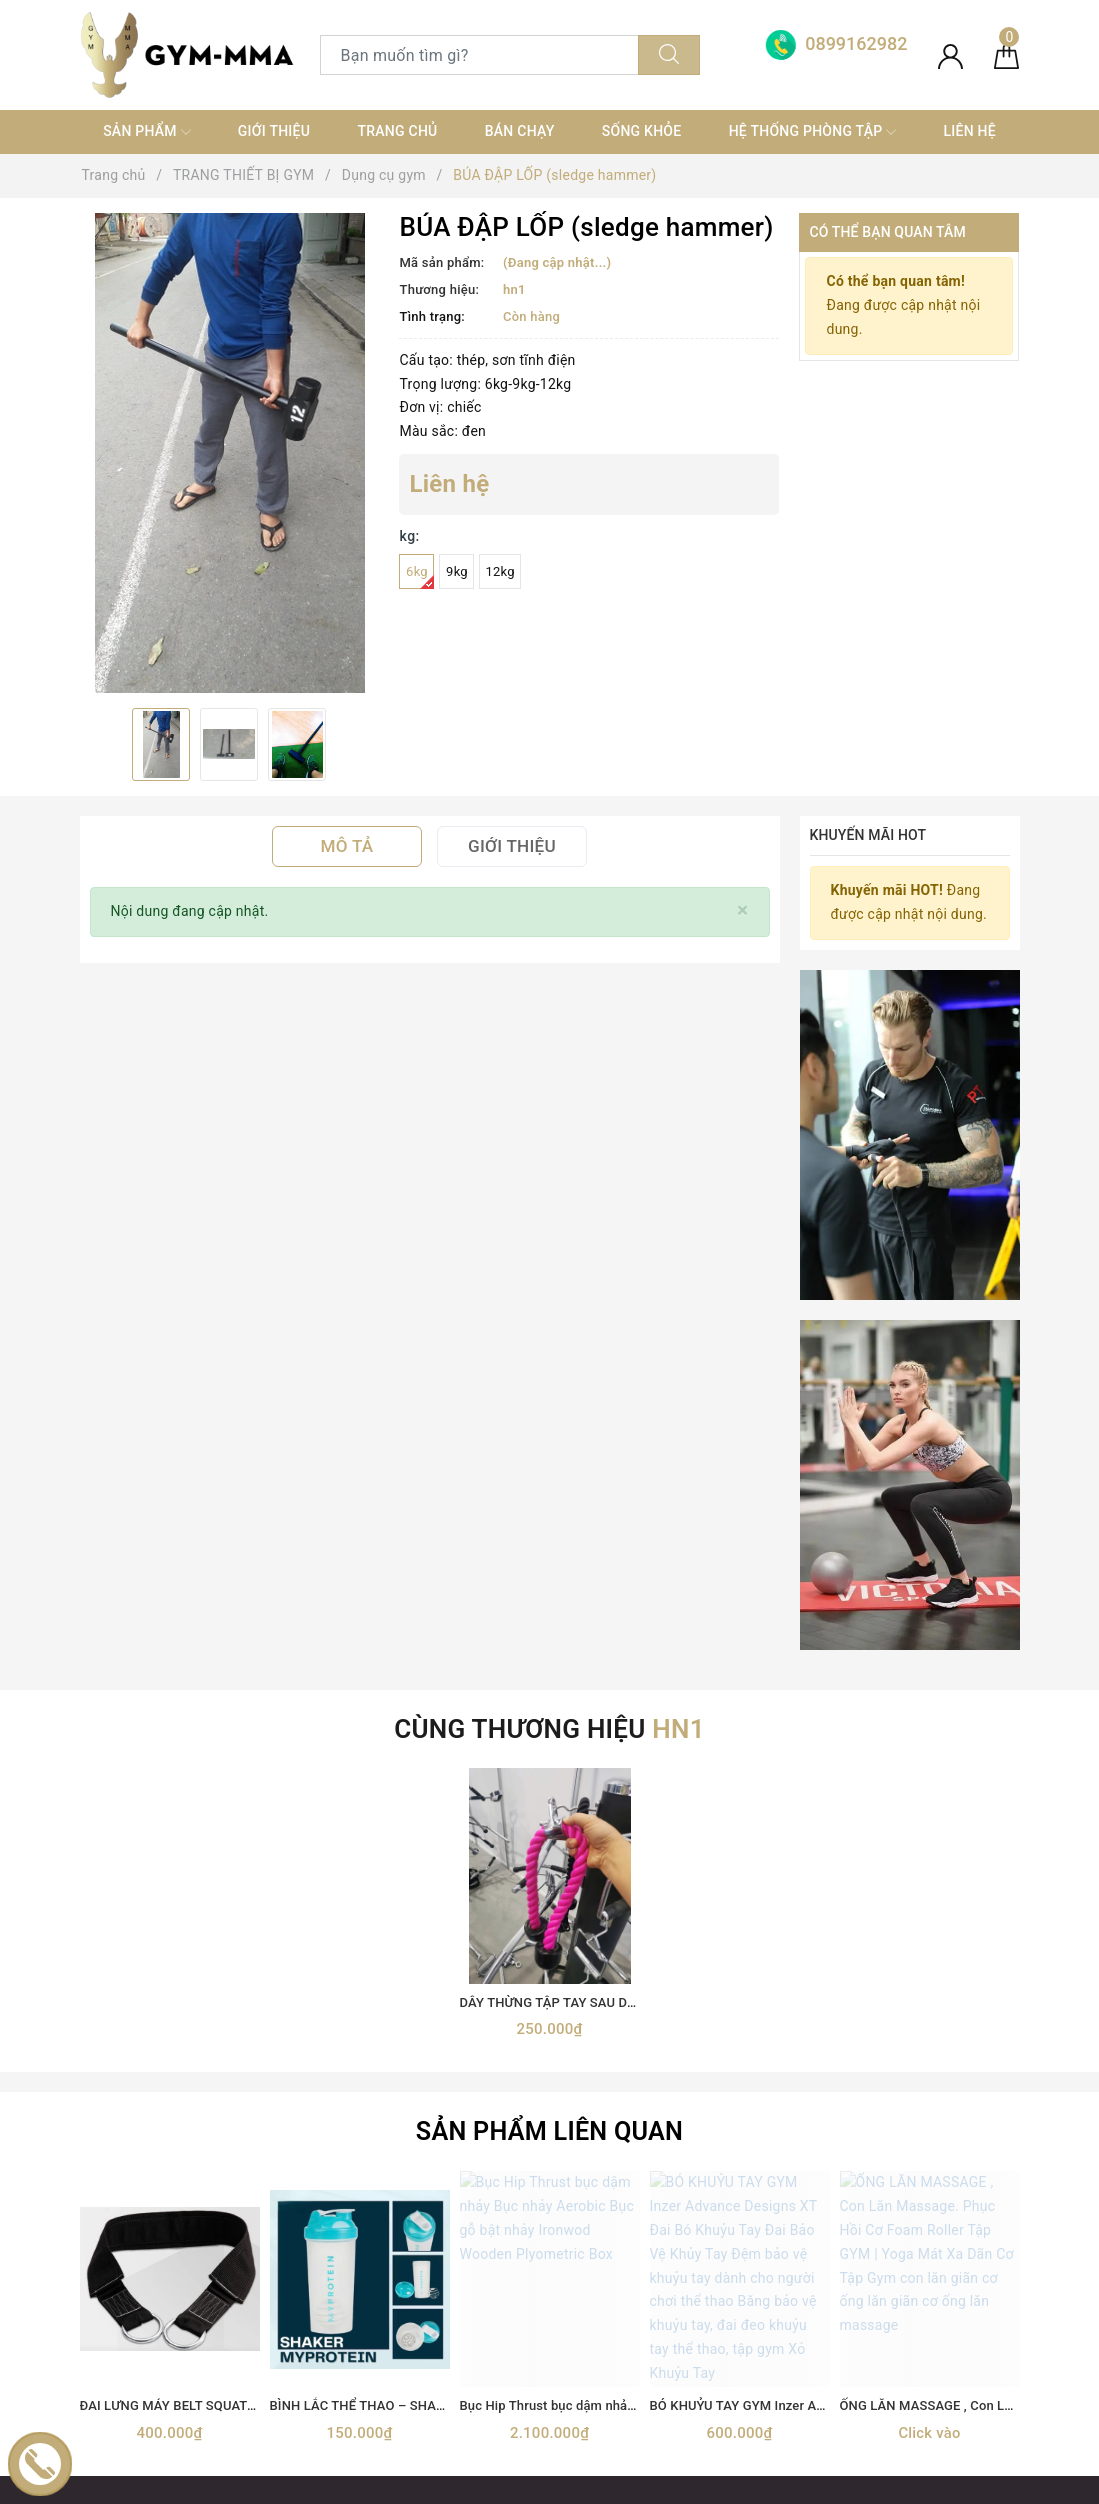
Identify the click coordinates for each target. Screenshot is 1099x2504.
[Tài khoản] (950, 55)
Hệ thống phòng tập (813, 132)
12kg (499, 571)
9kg (457, 571)
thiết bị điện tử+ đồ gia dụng (411, 2327)
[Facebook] (97, 2295)
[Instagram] (222, 2295)
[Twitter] (138, 2295)
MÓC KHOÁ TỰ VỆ (378, 2399)
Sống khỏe (642, 131)
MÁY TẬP (350, 2363)
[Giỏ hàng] (1006, 55)
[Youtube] (180, 2295)
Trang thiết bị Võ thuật (391, 2256)
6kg (420, 576)
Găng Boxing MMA (380, 2220)
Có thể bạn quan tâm (887, 232)
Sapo (728, 2482)
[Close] (742, 910)
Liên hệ (969, 131)
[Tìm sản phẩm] (479, 55)
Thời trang (353, 2292)
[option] (230, 453)
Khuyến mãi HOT (868, 835)
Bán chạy (520, 131)
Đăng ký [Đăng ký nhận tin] (953, 1946)
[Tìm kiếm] (669, 55)
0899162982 (674, 2184)
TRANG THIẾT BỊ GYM (390, 2184)
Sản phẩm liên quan (549, 1519)
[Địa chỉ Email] (765, 1946)
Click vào (929, 1819)
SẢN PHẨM (146, 132)
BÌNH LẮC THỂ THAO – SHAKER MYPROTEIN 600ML (426, 1792)
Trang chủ (397, 131)
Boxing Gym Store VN (906, 2165)
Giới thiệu (274, 131)
